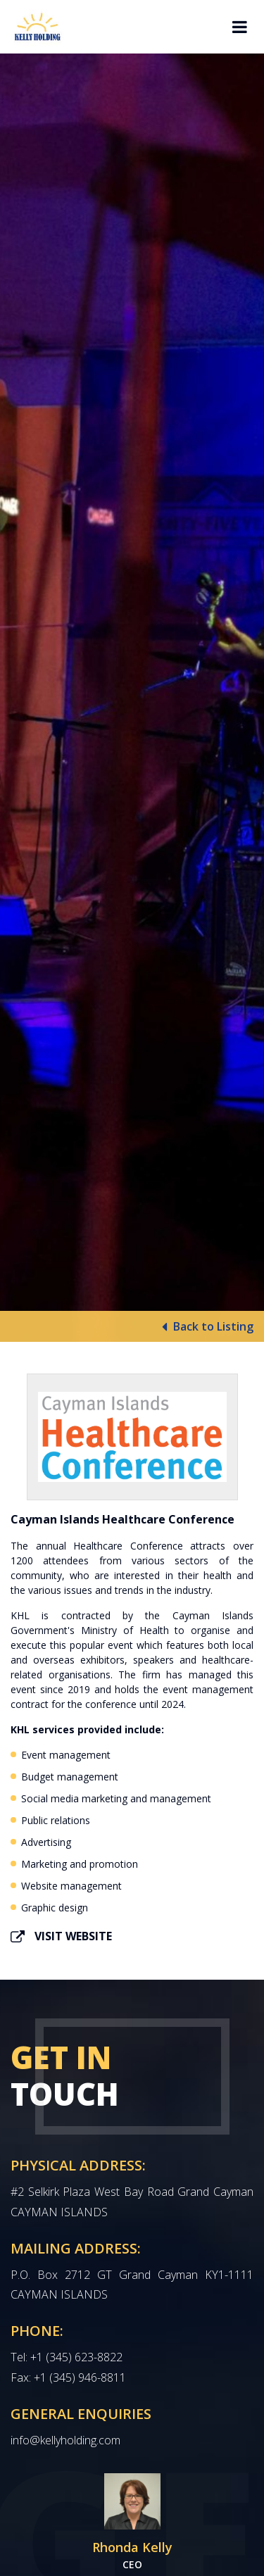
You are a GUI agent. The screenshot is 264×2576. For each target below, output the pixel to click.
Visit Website (61, 1936)
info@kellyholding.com (65, 2440)
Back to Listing (207, 1327)
